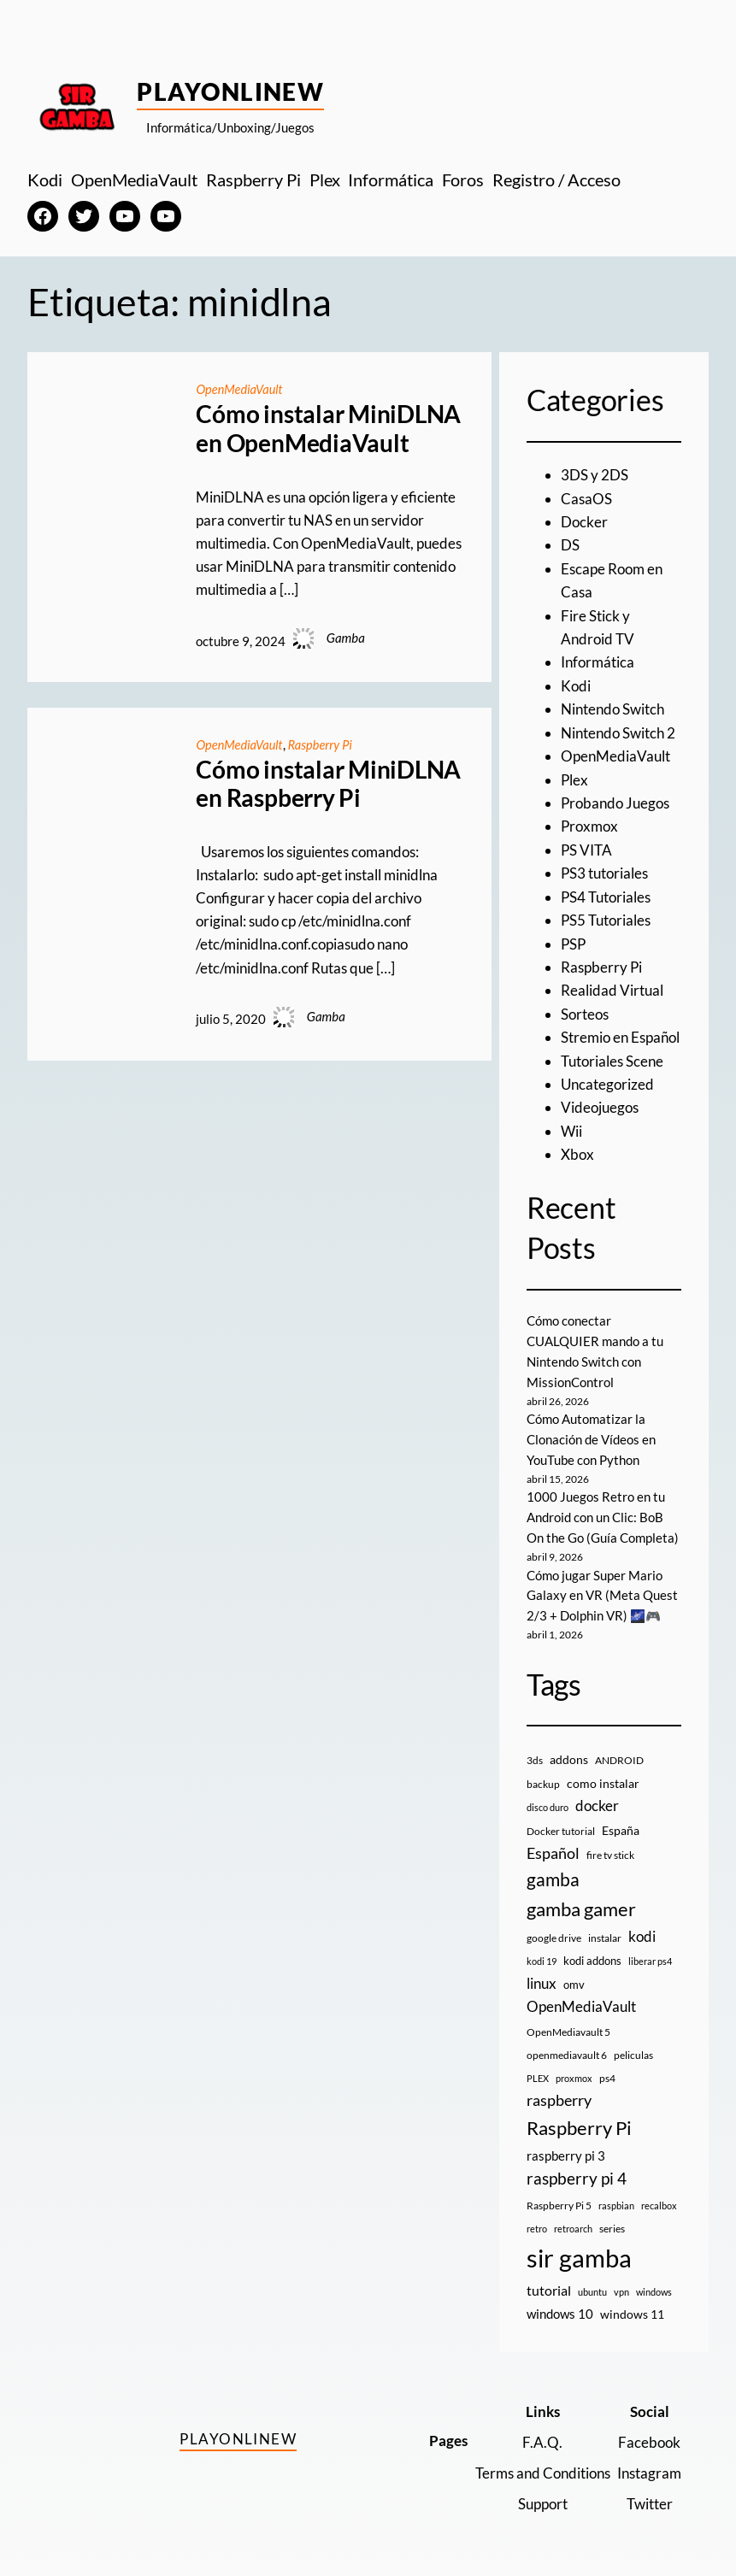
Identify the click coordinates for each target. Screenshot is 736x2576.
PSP (573, 939)
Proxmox (588, 823)
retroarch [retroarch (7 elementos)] (573, 2220)
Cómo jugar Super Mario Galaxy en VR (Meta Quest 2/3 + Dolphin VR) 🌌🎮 (602, 1588)
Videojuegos (600, 1100)
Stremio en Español (620, 1031)
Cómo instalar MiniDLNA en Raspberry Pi (328, 784)
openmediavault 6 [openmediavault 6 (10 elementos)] (567, 2047)
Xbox (577, 1147)
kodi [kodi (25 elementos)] (642, 1929)
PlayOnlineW (230, 91)
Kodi (576, 683)
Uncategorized (607, 1077)
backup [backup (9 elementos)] (543, 1776)
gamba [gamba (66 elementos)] (553, 1872)
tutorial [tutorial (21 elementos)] (549, 2283)
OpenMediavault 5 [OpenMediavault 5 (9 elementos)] (568, 2024)
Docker (584, 521)
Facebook (649, 2435)
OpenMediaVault (240, 389)
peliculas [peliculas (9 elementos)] (633, 2047)
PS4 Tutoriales (606, 892)
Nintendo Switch (612, 706)
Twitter (650, 2495)
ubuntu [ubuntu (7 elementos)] (592, 2284)
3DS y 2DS (594, 475)
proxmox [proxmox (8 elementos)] (574, 2070)
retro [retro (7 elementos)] (537, 2220)
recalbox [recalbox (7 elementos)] (659, 2197)
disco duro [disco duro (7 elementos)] (547, 1799)
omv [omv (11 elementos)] (574, 1977)
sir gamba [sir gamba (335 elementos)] (579, 2250)
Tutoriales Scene (612, 1054)
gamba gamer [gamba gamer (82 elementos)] (581, 1901)
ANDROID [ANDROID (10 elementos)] (619, 1753)
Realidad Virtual (612, 985)
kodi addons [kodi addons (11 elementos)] (592, 1954)
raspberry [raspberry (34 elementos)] (559, 2093)
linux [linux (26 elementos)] (541, 1976)
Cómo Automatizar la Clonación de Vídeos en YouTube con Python (591, 1431)
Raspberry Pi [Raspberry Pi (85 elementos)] (579, 2120)
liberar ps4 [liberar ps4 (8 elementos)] (650, 1954)
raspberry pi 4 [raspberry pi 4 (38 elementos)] (577, 2170)
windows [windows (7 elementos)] (654, 2284)
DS (570, 544)
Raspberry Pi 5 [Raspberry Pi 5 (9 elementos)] (559, 2197)
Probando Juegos (615, 800)
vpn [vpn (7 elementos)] (621, 2284)
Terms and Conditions (542, 2465)
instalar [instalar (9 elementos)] (604, 1930)
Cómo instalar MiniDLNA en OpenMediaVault (328, 428)
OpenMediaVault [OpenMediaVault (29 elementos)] (581, 1999)
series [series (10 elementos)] (612, 2220)
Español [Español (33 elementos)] (553, 1845)
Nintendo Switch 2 (618, 729)
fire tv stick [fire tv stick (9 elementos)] (610, 1847)
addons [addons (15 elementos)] (569, 1752)
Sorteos (585, 1008)
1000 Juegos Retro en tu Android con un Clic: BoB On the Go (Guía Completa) (603, 1509)
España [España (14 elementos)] (620, 1822)
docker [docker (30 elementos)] (597, 1798)
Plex (574, 776)
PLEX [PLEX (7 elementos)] (538, 2070)
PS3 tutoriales (604, 869)
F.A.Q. (542, 2435)
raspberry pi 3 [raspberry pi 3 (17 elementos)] (566, 2147)
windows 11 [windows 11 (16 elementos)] (632, 2306)
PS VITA (586, 846)
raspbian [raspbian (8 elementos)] (616, 2197)
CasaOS (586, 498)
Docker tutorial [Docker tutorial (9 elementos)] (561, 1823)
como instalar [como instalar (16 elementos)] (603, 1775)
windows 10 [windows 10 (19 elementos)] (560, 2306)
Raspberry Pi (323, 744)
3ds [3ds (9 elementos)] (535, 1753)
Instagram (649, 2465)
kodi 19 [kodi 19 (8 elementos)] (541, 1954)
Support (543, 2495)
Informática (597, 660)
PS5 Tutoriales (606, 915)
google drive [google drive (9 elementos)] (554, 1930)
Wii (571, 1124)
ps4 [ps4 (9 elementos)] (607, 2070)
